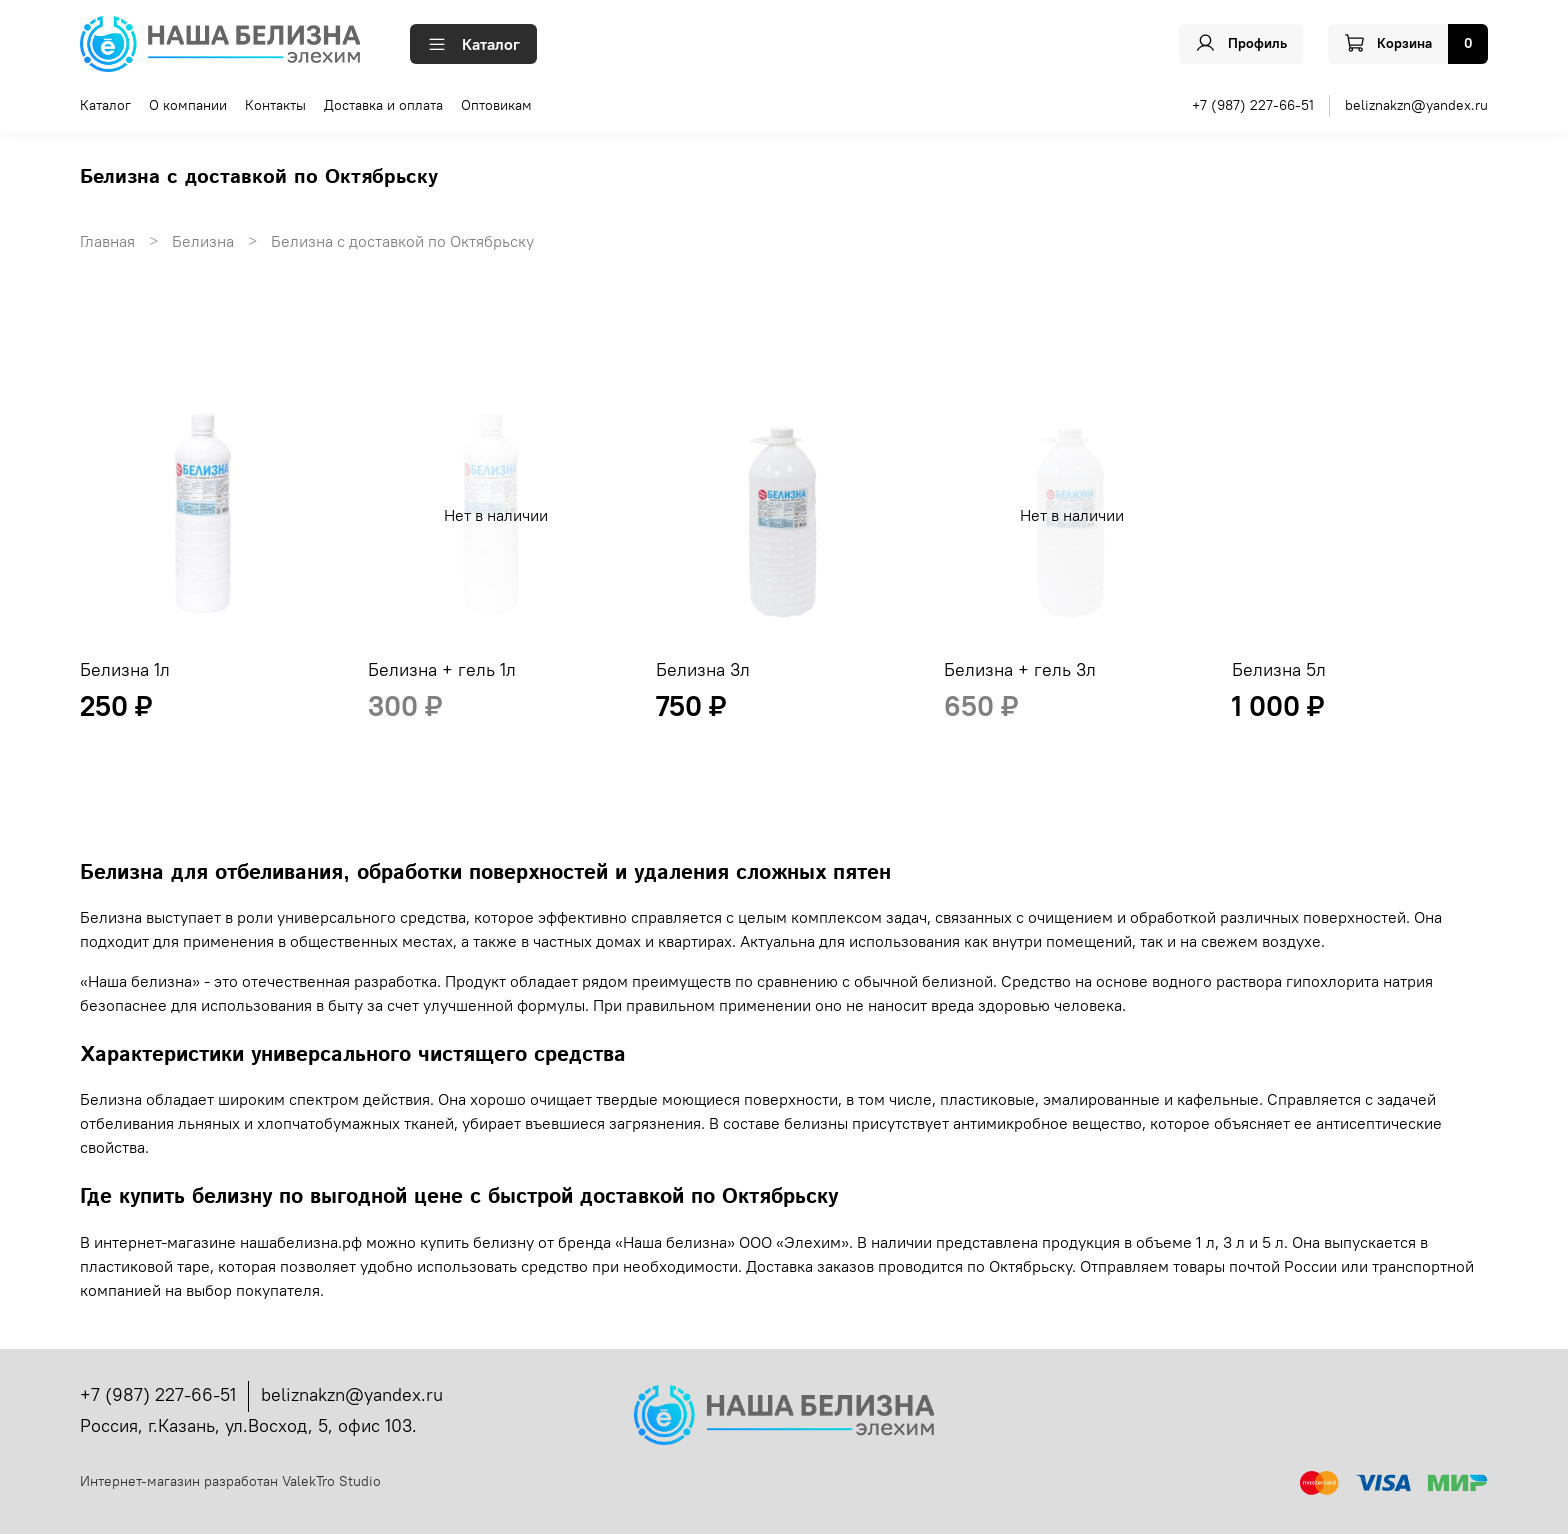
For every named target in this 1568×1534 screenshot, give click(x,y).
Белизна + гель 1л (442, 669)
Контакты (275, 105)
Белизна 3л (703, 669)
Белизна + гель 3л (1020, 669)
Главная (107, 241)
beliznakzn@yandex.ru (1416, 105)
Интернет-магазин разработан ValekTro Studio (230, 1481)
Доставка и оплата (383, 105)
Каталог (473, 44)
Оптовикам (496, 105)
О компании (188, 105)
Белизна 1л (125, 669)
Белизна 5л (1279, 669)
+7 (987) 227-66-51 (1253, 105)
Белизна (203, 241)
